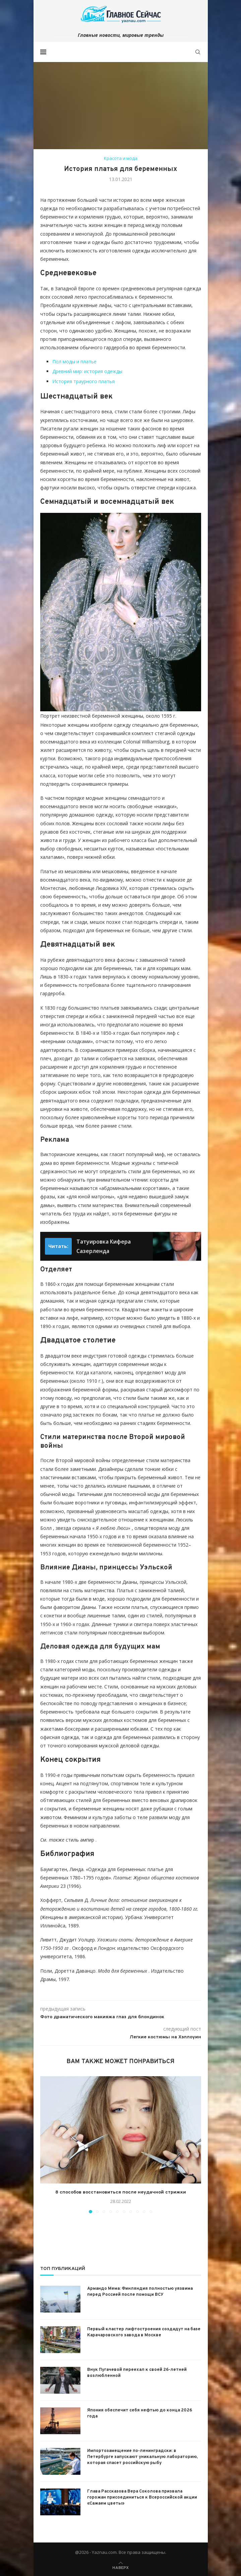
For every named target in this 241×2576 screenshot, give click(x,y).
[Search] (197, 52)
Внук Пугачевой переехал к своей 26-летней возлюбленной (137, 2373)
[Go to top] (120, 2567)
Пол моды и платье (74, 361)
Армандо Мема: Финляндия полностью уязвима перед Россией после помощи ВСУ (140, 2291)
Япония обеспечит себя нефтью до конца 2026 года (139, 2413)
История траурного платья (83, 381)
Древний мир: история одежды (87, 371)
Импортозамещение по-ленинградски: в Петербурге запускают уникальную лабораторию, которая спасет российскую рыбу (142, 2457)
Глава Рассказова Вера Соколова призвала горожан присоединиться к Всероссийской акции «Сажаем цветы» (142, 2497)
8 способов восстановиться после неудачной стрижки (120, 2192)
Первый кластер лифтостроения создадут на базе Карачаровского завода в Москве (143, 2332)
